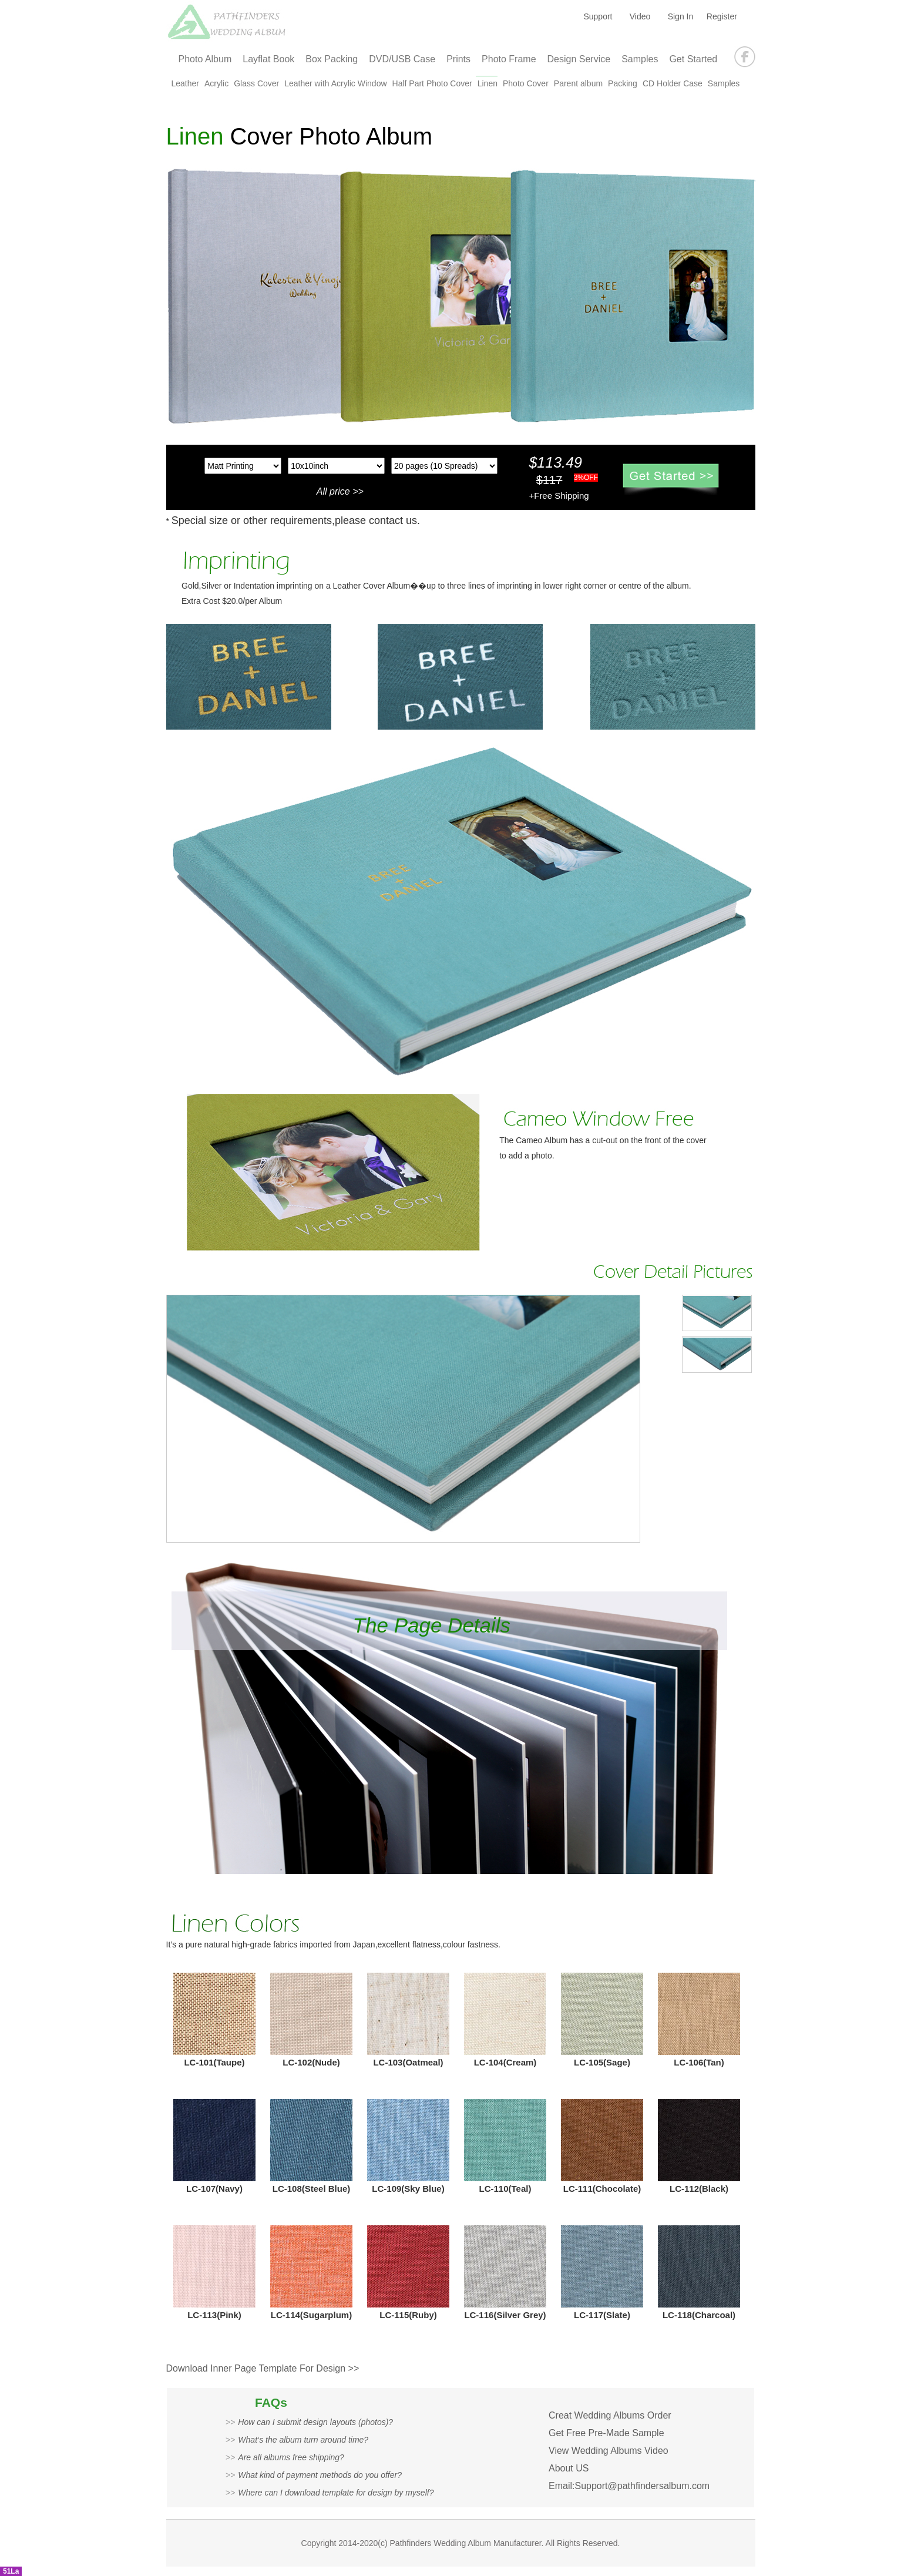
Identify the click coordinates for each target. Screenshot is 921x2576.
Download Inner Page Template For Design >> (262, 2368)
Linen (488, 83)
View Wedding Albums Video (608, 2451)
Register (722, 16)
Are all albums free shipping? (291, 2457)
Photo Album (205, 59)
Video (640, 16)
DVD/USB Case (402, 59)
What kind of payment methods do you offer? (320, 2475)
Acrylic (216, 83)
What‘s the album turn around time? (303, 2439)
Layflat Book (268, 59)
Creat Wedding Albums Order (610, 2415)
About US (569, 2468)
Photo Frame (509, 59)
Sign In (681, 16)
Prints (458, 59)
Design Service (579, 59)
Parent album (578, 83)
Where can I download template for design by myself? (335, 2492)
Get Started (693, 59)
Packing (622, 83)
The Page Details (431, 1625)
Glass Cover (256, 83)
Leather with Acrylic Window (335, 83)
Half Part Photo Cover (432, 83)
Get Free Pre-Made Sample (606, 2433)
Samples (639, 59)
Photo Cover (526, 83)
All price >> (340, 491)
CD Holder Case (672, 83)
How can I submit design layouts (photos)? (315, 2422)
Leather (185, 83)
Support (597, 16)
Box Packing (331, 59)
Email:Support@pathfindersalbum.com (629, 2486)
